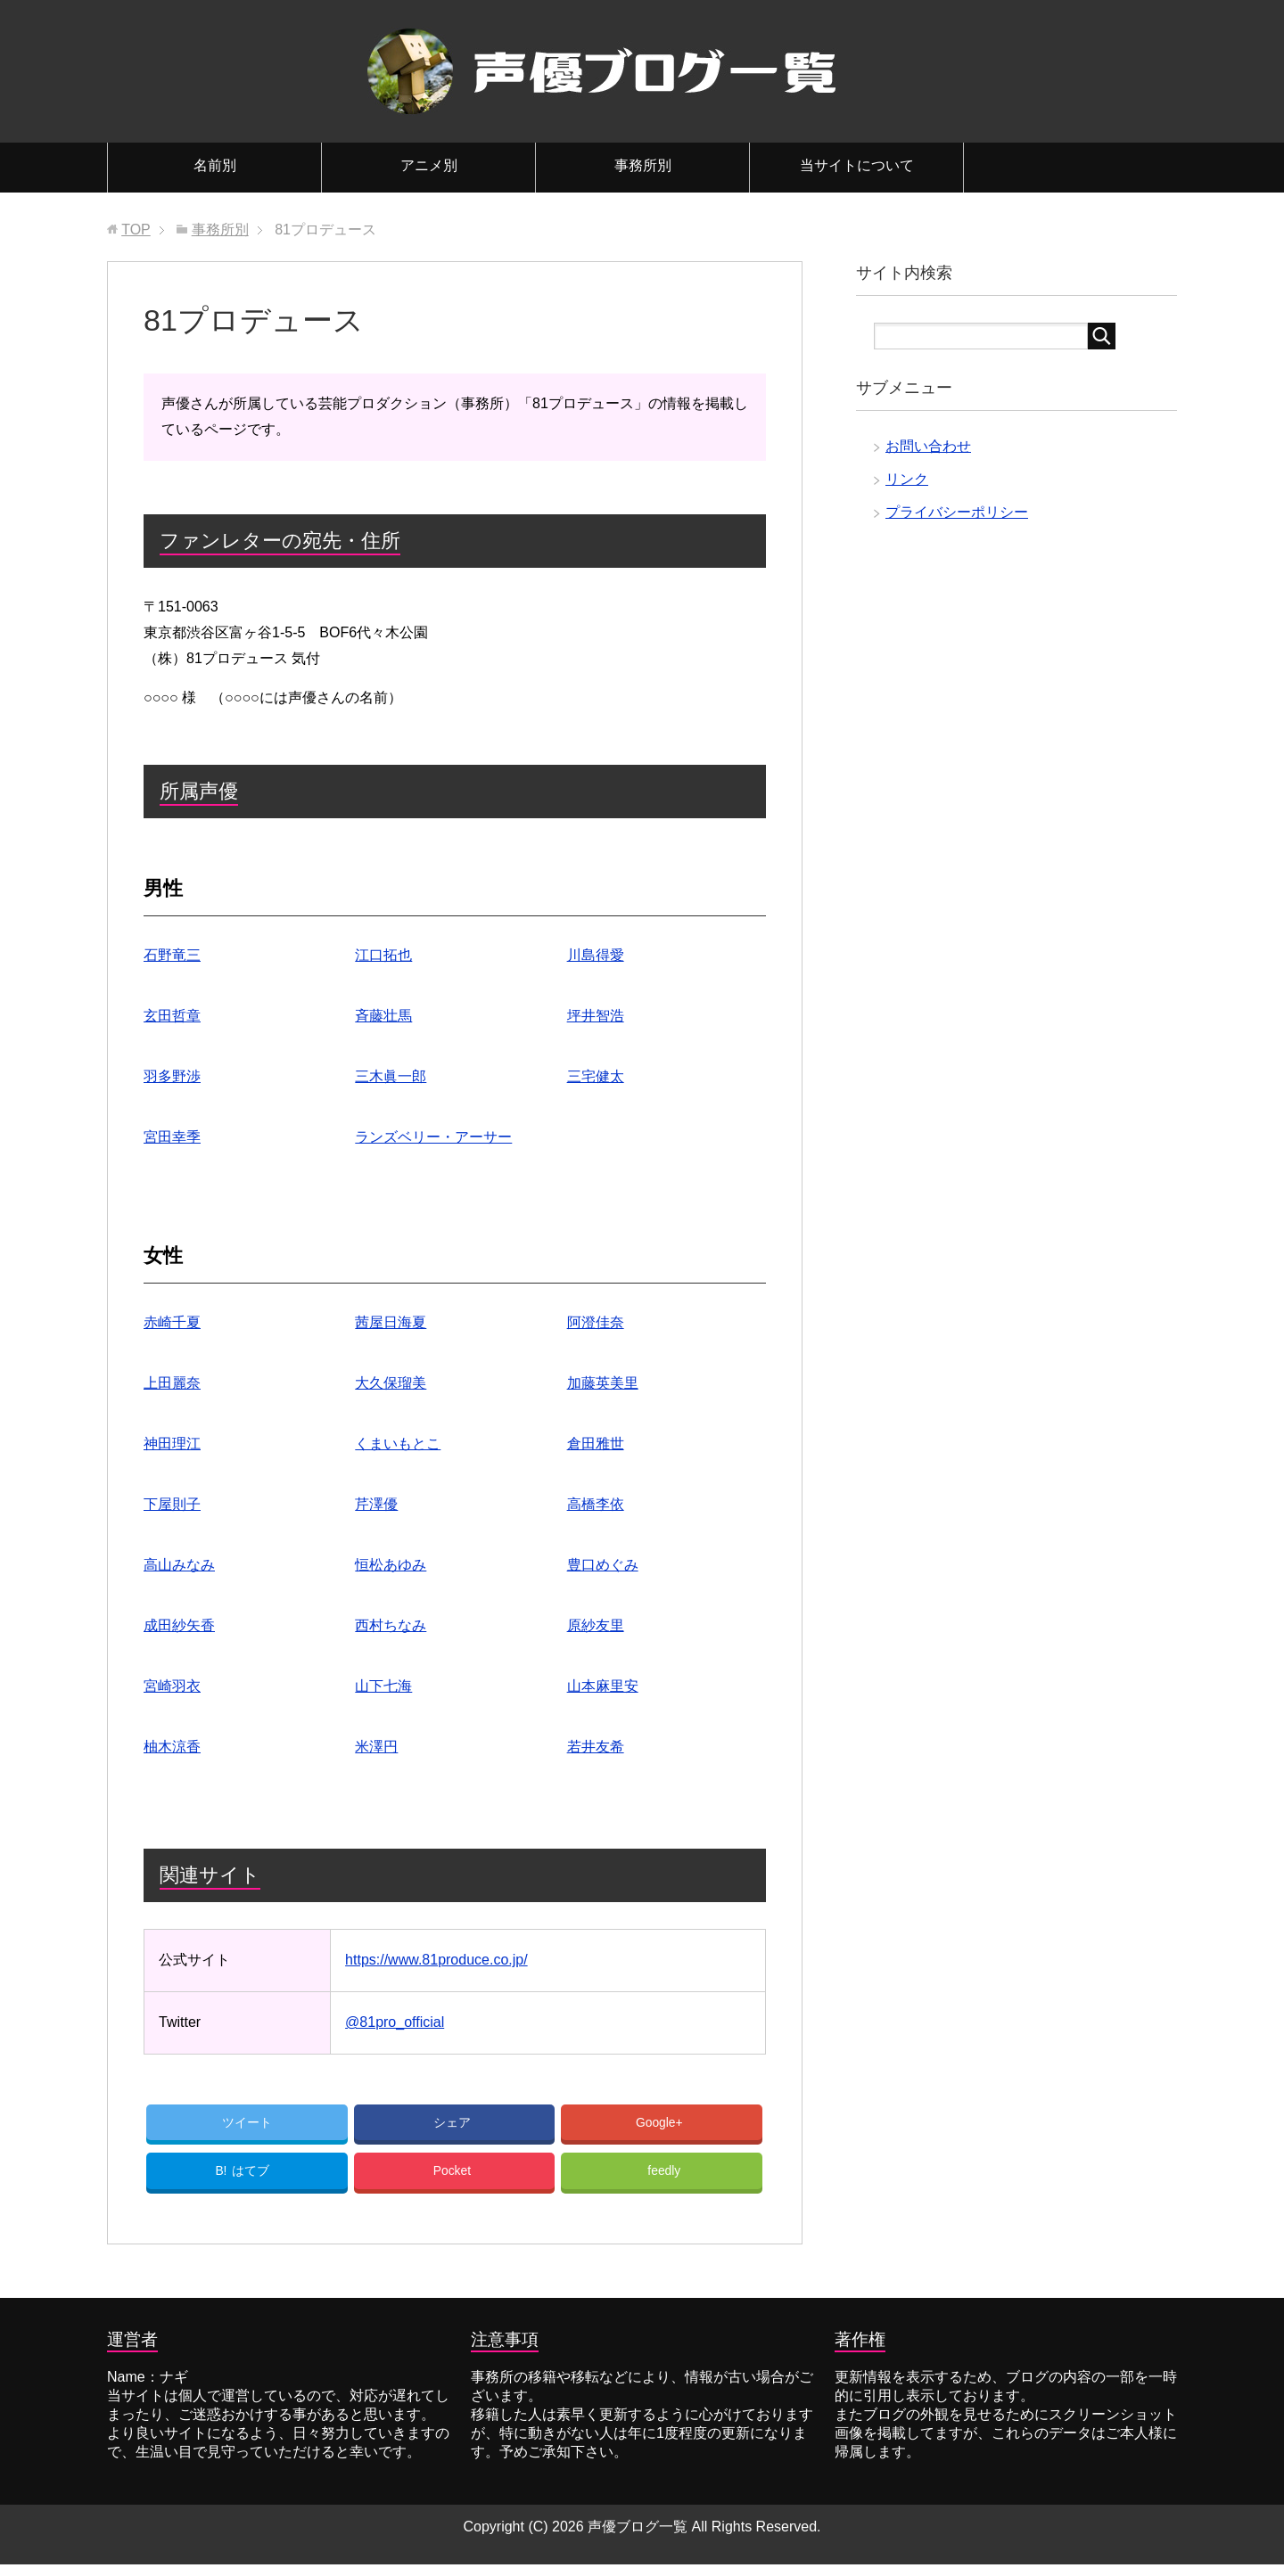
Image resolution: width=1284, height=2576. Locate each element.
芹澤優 (376, 1504)
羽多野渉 (172, 1076)
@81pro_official (394, 2022)
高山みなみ (179, 1564)
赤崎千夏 (172, 1322)
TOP (136, 229)
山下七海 (383, 1686)
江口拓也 (383, 955)
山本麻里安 (602, 1686)
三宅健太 (595, 1076)
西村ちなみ (390, 1625)
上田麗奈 (172, 1383)
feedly (664, 2179)
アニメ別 (428, 165)
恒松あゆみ (390, 1564)
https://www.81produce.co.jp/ (436, 1959)
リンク (906, 479)
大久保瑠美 (390, 1383)
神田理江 (172, 1443)
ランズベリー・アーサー (433, 1136)
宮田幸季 (172, 1136)
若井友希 (595, 1746)
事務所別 (642, 165)
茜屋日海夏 (390, 1322)
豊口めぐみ (602, 1564)
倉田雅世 (595, 1443)
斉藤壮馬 (383, 1015)
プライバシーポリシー (956, 512)
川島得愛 (595, 955)
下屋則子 (172, 1504)
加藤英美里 (602, 1383)
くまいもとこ (397, 1443)
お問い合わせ (928, 446)
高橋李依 (595, 1504)
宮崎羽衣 (172, 1686)
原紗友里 (595, 1625)
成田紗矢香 (179, 1625)
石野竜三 (172, 955)
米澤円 (376, 1746)
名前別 (214, 165)
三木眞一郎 (390, 1076)
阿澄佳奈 (595, 1322)
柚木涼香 (172, 1746)
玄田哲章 (172, 1015)
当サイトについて (857, 165)
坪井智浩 (595, 1015)
